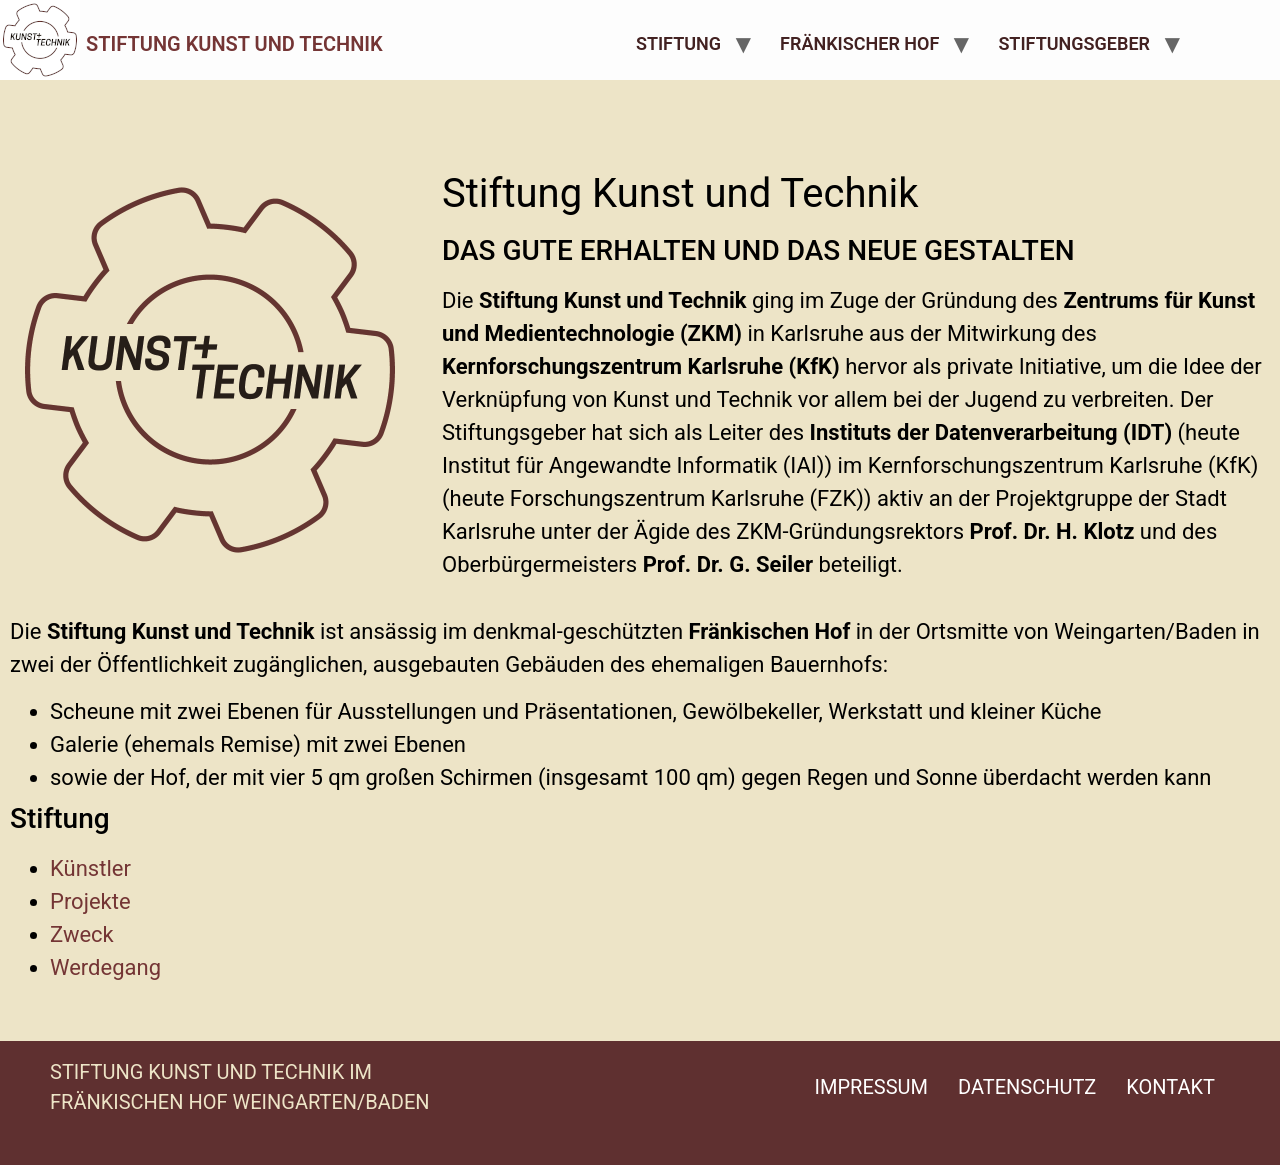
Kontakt (1170, 1087)
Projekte (90, 901)
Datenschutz (1027, 1087)
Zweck (82, 934)
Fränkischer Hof (859, 43)
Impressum (871, 1087)
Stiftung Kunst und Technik (234, 44)
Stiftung (678, 43)
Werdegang (105, 967)
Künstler (90, 868)
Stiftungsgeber (1074, 43)
